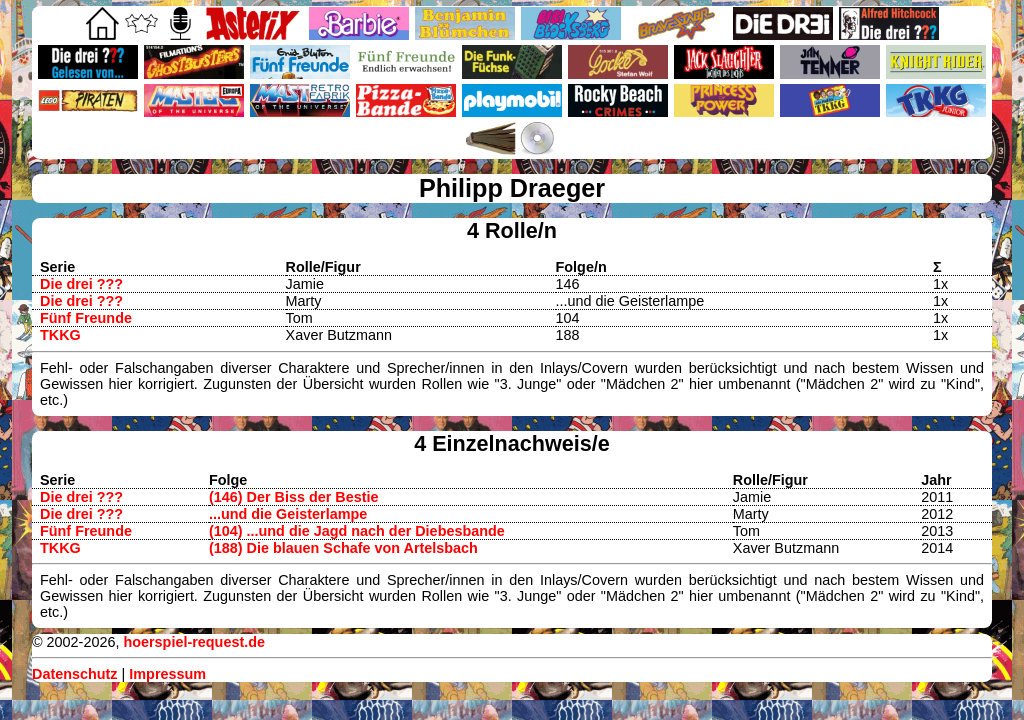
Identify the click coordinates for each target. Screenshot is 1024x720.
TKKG (60, 335)
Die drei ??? (81, 284)
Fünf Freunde (86, 318)
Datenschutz (75, 674)
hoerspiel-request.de (194, 642)
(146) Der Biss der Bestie (294, 497)
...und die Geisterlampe (288, 514)
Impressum (167, 674)
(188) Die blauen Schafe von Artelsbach (343, 548)
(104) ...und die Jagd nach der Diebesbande (357, 531)
